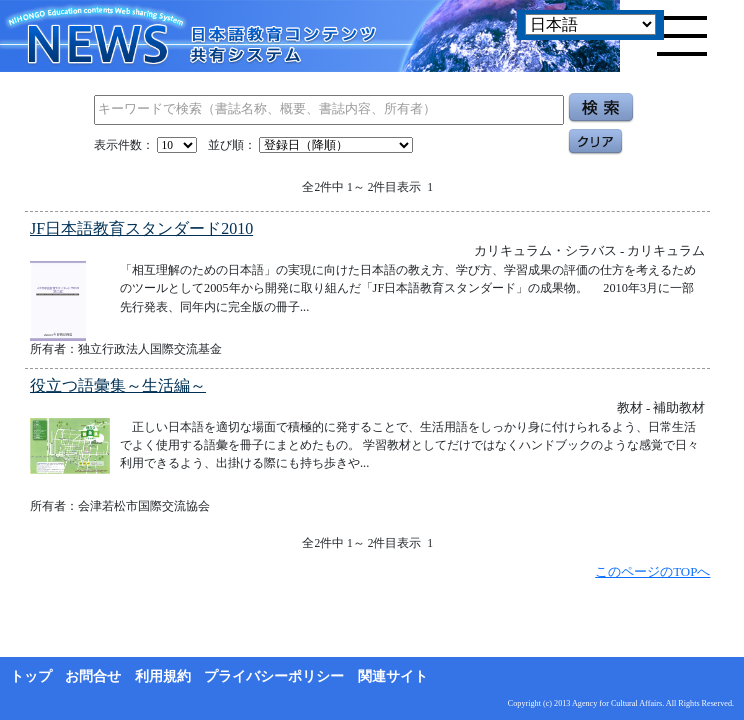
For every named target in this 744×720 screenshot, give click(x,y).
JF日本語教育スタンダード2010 (141, 228)
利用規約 (163, 676)
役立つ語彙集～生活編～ (118, 385)
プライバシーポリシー (274, 676)
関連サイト (393, 676)
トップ (31, 676)
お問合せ (93, 676)
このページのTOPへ (652, 571)
